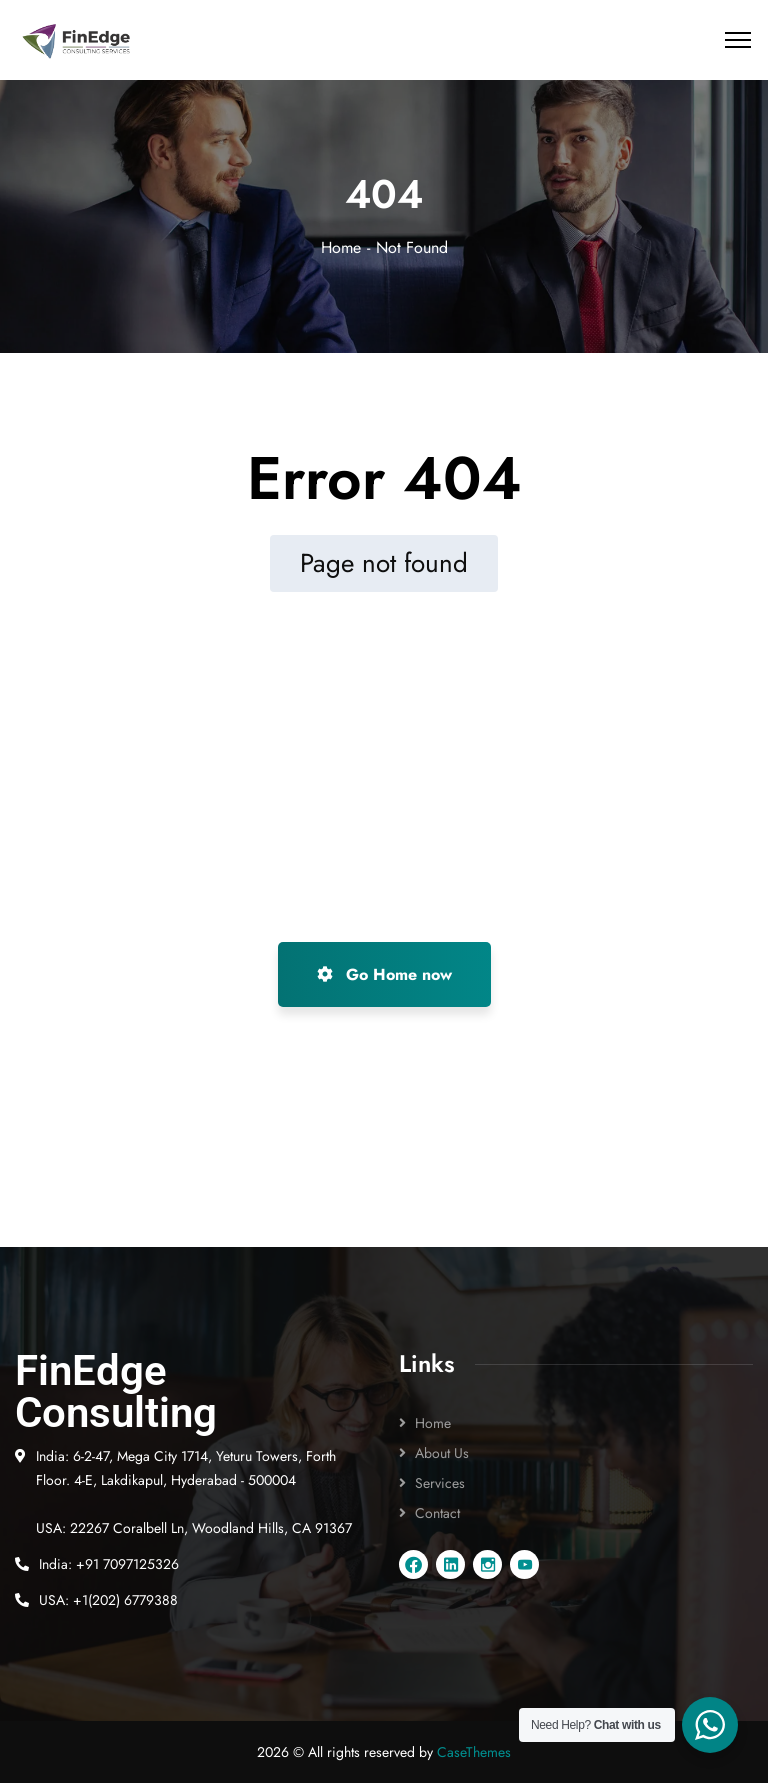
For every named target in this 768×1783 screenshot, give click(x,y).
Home (341, 247)
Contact (437, 1513)
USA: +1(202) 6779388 (108, 1600)
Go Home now (384, 974)
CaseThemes (474, 1752)
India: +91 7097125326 (109, 1564)
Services (440, 1483)
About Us (442, 1453)
